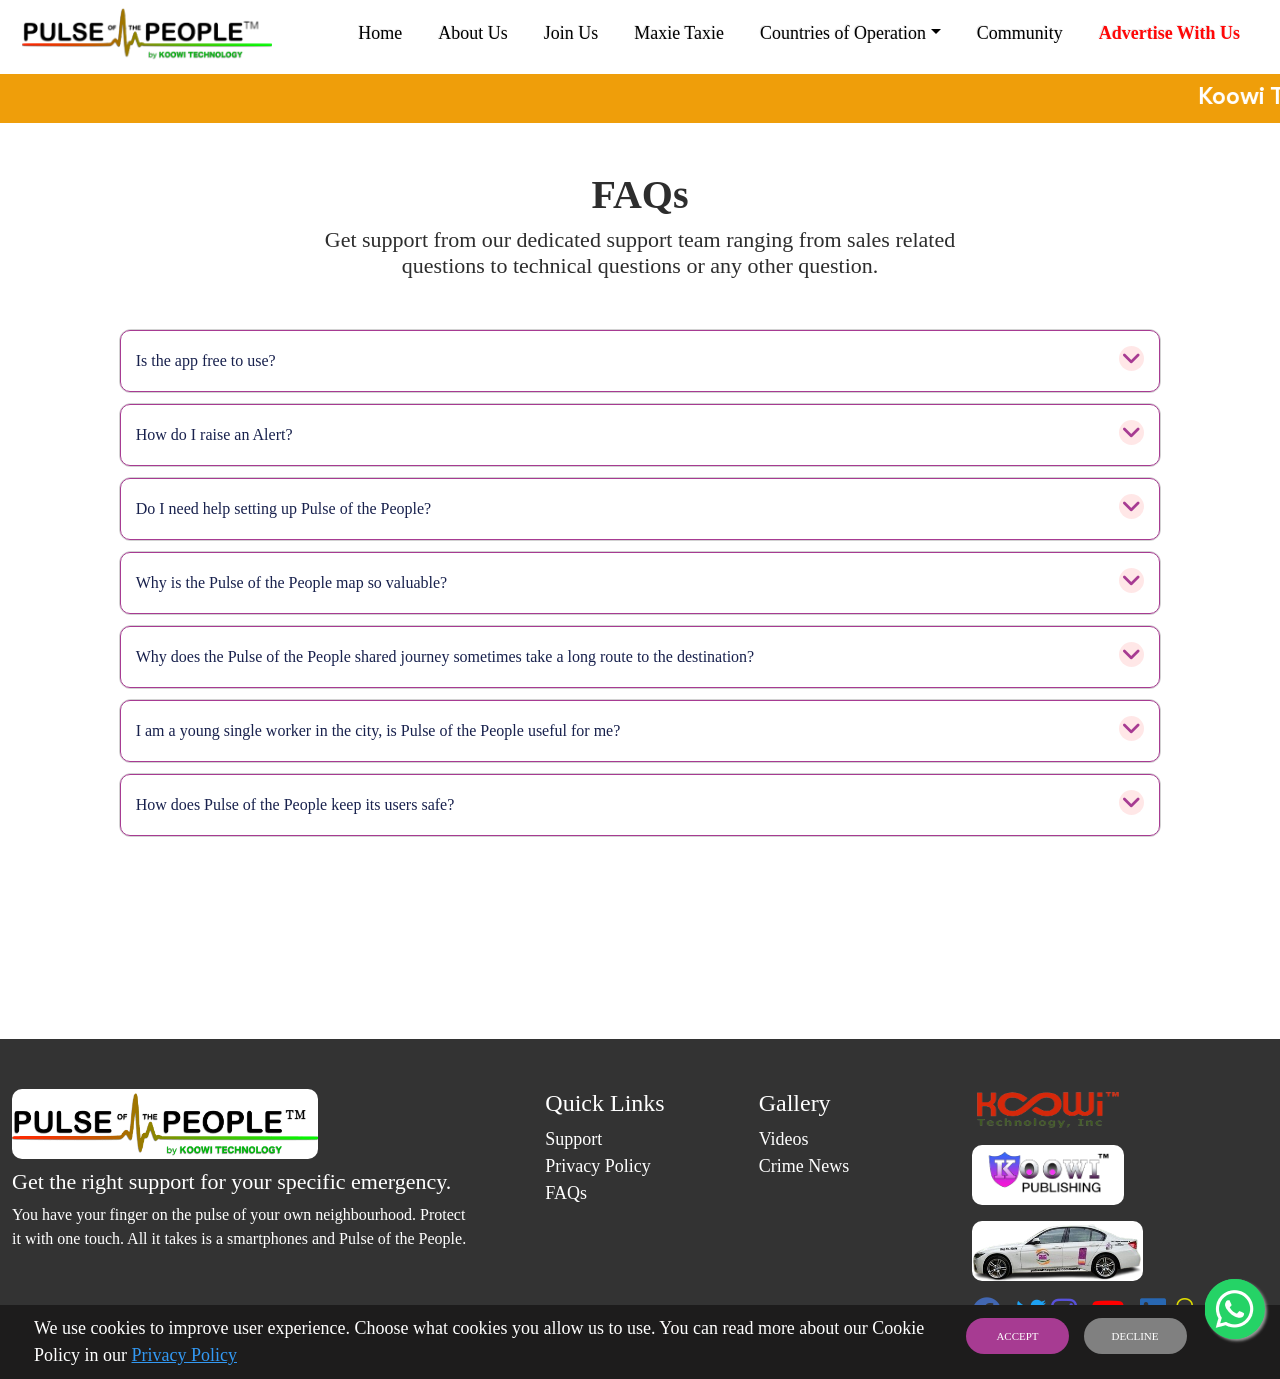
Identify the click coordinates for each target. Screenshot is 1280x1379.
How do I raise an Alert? (640, 435)
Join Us (571, 33)
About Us (473, 33)
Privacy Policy (185, 1355)
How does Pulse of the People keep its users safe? (640, 805)
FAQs (566, 1193)
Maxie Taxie (679, 33)
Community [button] (1020, 33)
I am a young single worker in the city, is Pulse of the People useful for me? (640, 731)
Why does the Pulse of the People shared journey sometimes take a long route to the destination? (640, 657)
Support (573, 1139)
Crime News (804, 1166)
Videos (784, 1139)
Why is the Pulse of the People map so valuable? (640, 583)
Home (380, 33)
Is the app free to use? (640, 361)
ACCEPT (1017, 1336)
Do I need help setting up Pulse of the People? (640, 509)
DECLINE (1134, 1336)
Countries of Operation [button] (843, 33)
